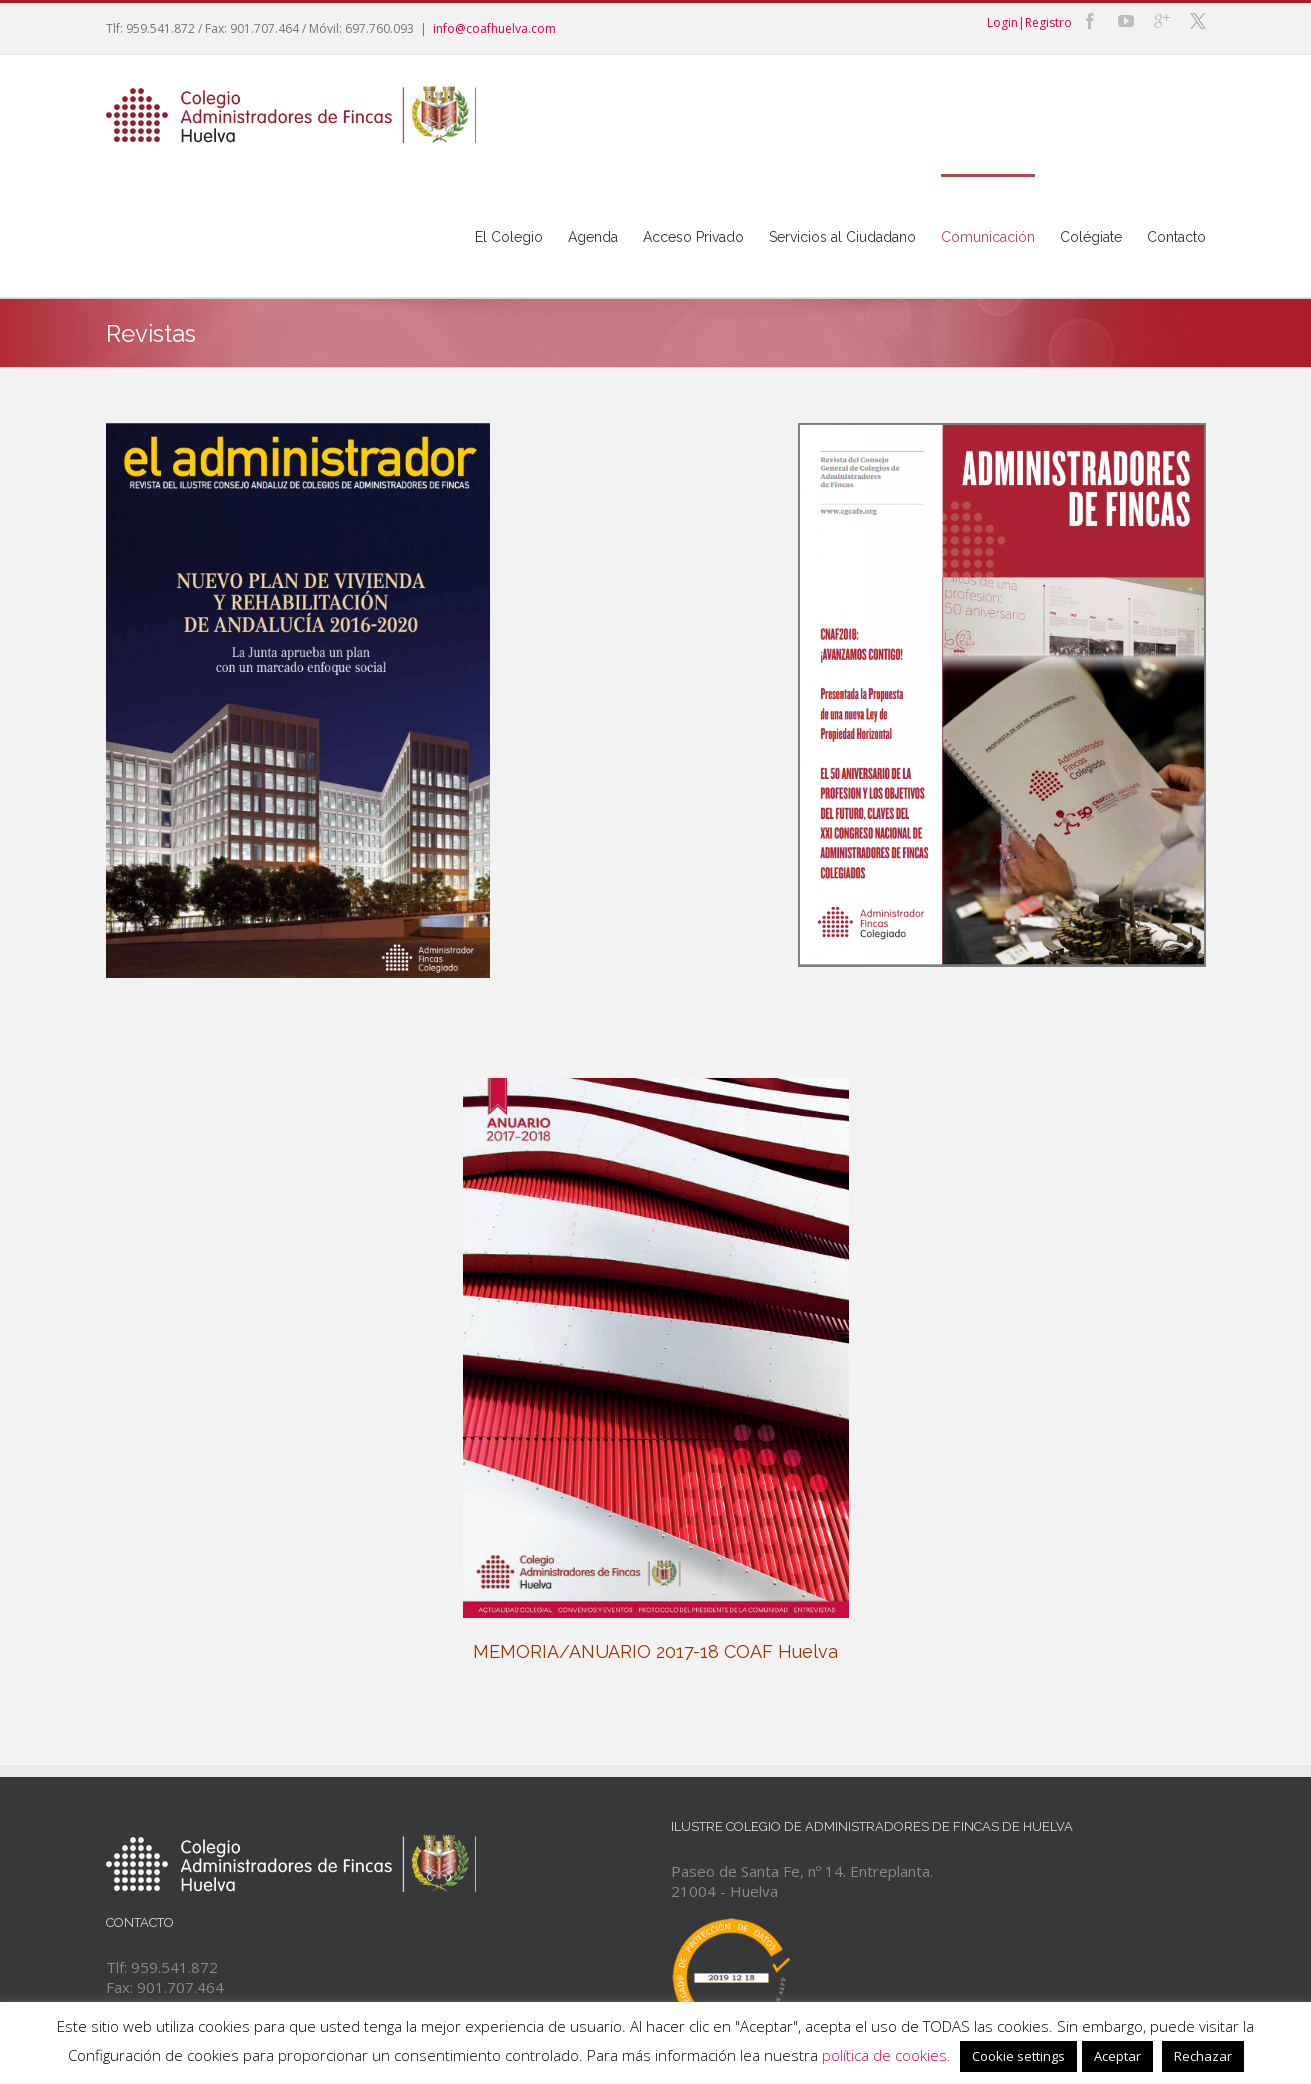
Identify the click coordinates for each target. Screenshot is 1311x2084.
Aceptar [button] (1117, 2056)
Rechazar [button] (1203, 2056)
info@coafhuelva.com (494, 28)
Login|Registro (1029, 22)
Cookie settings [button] (1018, 2056)
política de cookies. (886, 2055)
